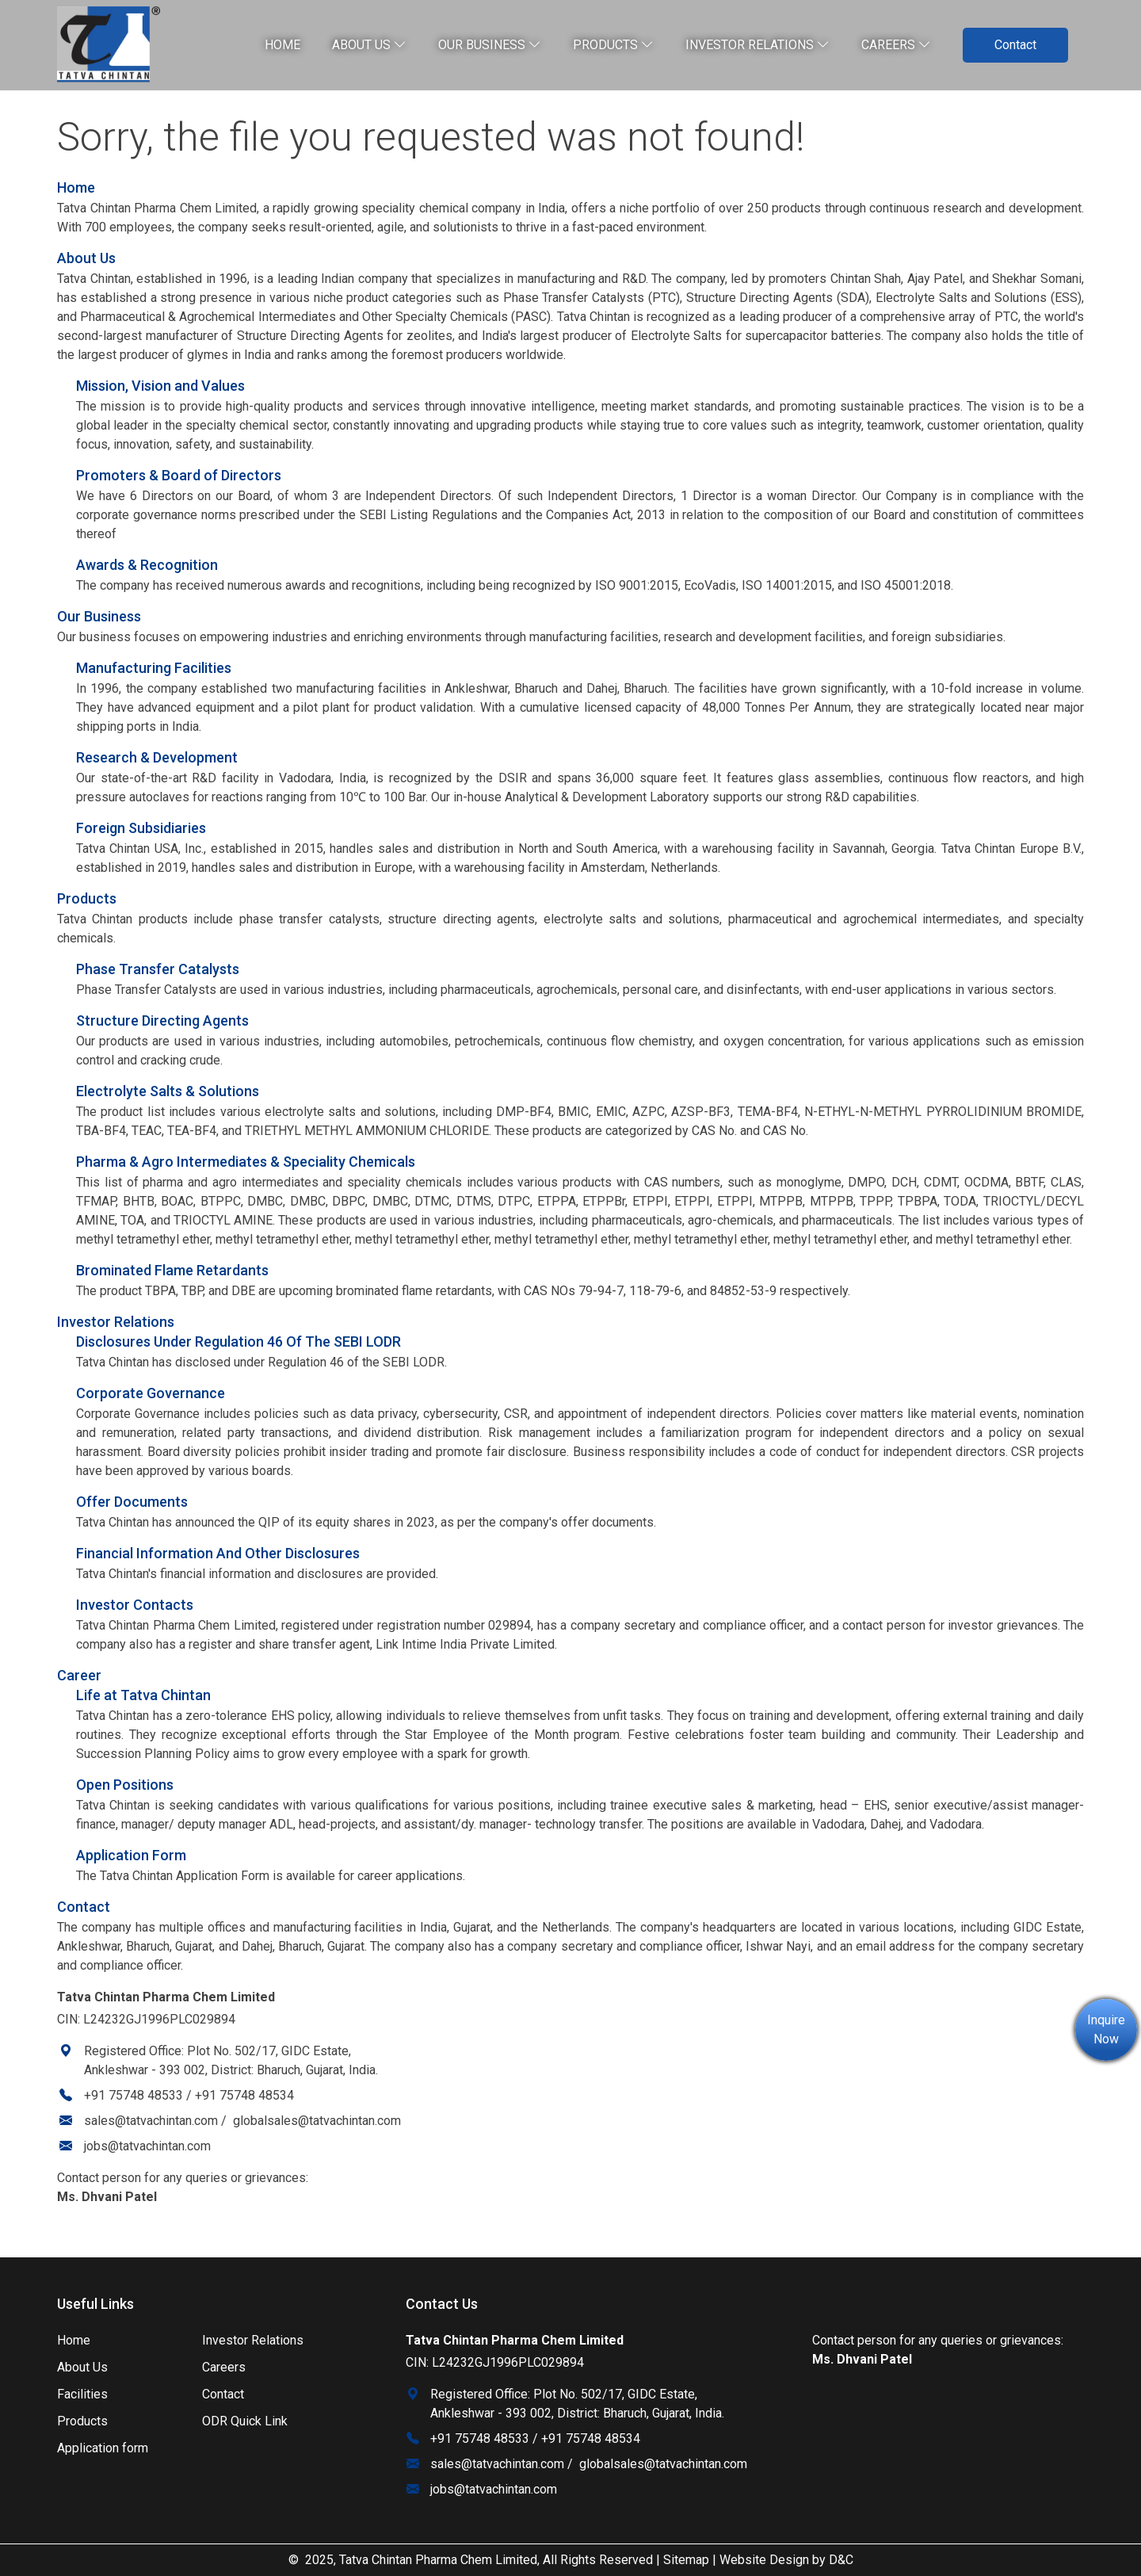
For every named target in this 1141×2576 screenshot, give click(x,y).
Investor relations (757, 44)
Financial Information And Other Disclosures (218, 1553)
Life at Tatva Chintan (143, 1695)
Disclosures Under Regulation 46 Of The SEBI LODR (238, 1341)
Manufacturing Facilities (153, 667)
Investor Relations (115, 1321)
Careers (896, 44)
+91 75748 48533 (133, 2095)
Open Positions (125, 1784)
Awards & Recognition (147, 564)
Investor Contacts (134, 1604)
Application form (102, 2448)
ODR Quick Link (245, 2421)
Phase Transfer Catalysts (157, 969)
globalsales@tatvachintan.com (317, 2120)
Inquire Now (1106, 2029)
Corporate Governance (150, 1393)
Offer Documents (132, 1501)
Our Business (489, 44)
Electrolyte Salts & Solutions (167, 1091)
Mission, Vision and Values (160, 385)
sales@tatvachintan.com (151, 2120)
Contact (1015, 44)
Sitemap (686, 2559)
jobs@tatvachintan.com (147, 2146)
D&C (841, 2559)
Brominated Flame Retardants (172, 1270)
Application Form (131, 1855)
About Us (369, 44)
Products (613, 44)
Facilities (82, 2394)
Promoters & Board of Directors (178, 475)
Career (79, 1675)
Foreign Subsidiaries (141, 828)
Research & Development (157, 757)
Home (282, 44)
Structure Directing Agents (162, 1020)
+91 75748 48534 (244, 2095)
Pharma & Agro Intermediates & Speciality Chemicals (245, 1161)
